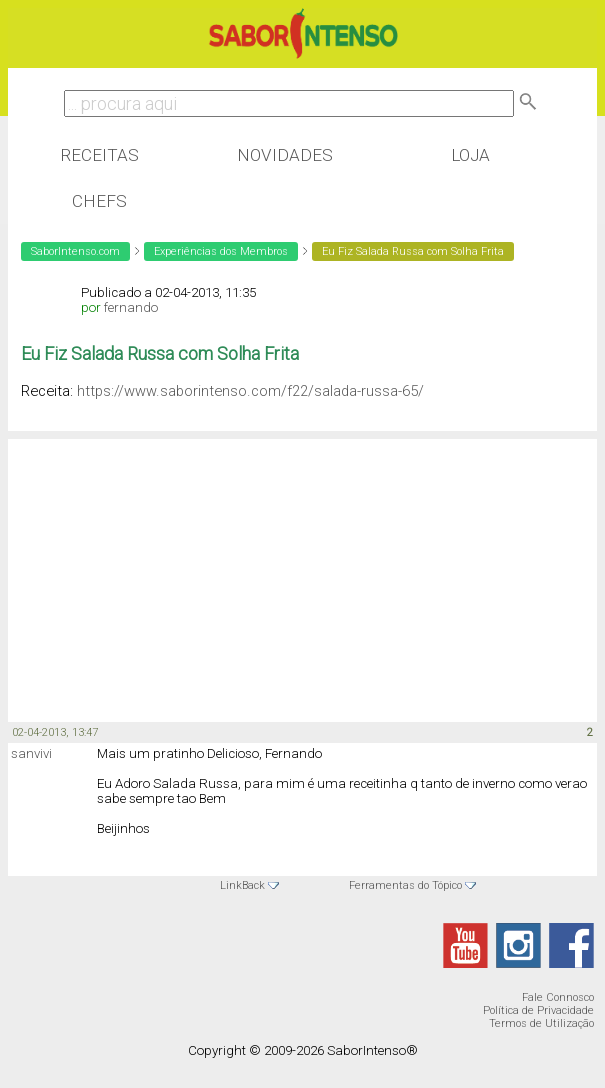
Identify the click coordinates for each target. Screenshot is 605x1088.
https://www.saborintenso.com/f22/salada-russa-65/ (250, 391)
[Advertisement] (168, 569)
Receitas (99, 155)
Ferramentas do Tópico (405, 885)
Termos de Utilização (541, 1023)
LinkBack (242, 885)
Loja (470, 155)
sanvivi (31, 753)
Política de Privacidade (538, 1010)
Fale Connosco (558, 997)
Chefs (99, 201)
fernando (131, 307)
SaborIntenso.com (75, 251)
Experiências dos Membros (221, 251)
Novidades (285, 155)
